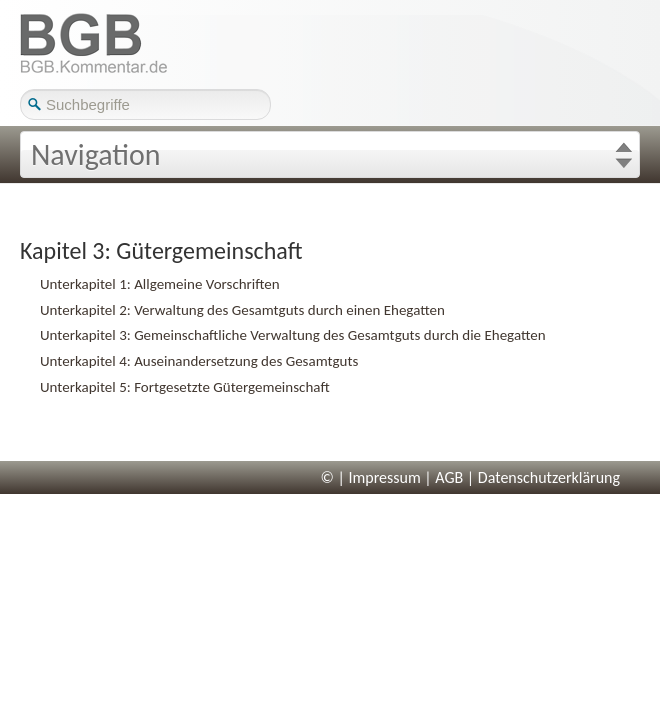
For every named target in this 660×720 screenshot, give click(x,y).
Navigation (96, 154)
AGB (449, 477)
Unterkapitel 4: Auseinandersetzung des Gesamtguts (199, 361)
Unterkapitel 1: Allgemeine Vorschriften (160, 284)
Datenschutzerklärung (549, 477)
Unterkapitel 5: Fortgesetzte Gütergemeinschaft (185, 387)
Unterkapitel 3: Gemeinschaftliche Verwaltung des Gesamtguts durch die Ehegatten (293, 335)
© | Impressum (371, 477)
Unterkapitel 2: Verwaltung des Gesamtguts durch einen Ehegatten (242, 310)
